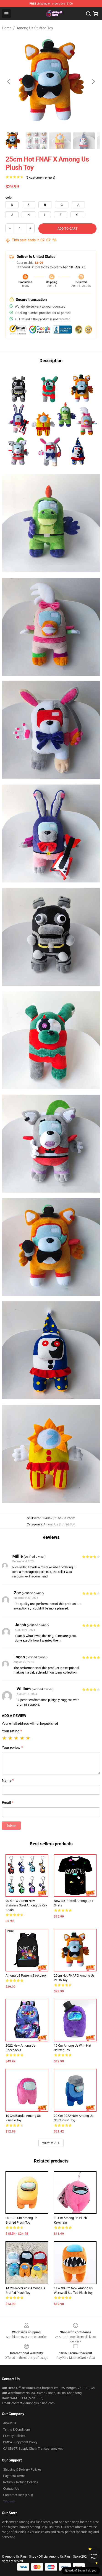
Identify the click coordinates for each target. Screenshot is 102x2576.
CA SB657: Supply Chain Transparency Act (33, 2448)
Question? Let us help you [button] (81, 2570)
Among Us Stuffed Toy (35, 28)
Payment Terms (14, 2476)
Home (6, 28)
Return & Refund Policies (20, 2482)
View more (51, 2143)
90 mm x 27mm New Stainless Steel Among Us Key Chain (26, 1905)
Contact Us (11, 2488)
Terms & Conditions (17, 2429)
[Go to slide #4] (84, 140)
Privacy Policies (14, 2436)
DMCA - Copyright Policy (20, 2442)
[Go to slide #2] (36, 140)
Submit (11, 1825)
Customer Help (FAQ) (18, 2495)
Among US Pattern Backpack (25, 1975)
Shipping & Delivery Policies (22, 2469)
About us (9, 2423)
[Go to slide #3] (60, 140)
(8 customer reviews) (40, 177)
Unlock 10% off (93, 2556)
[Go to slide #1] (13, 140)
